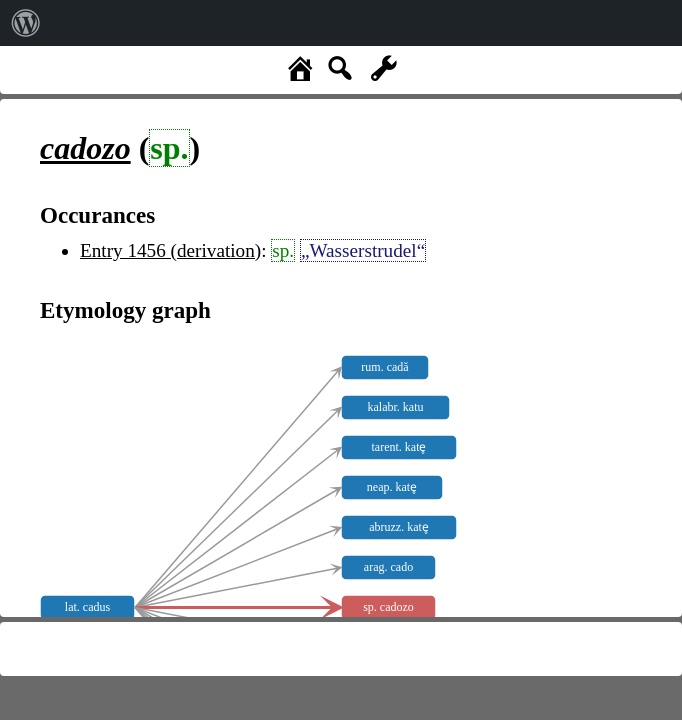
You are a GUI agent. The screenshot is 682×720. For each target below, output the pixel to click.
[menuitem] (26, 23)
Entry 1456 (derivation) (170, 250)
